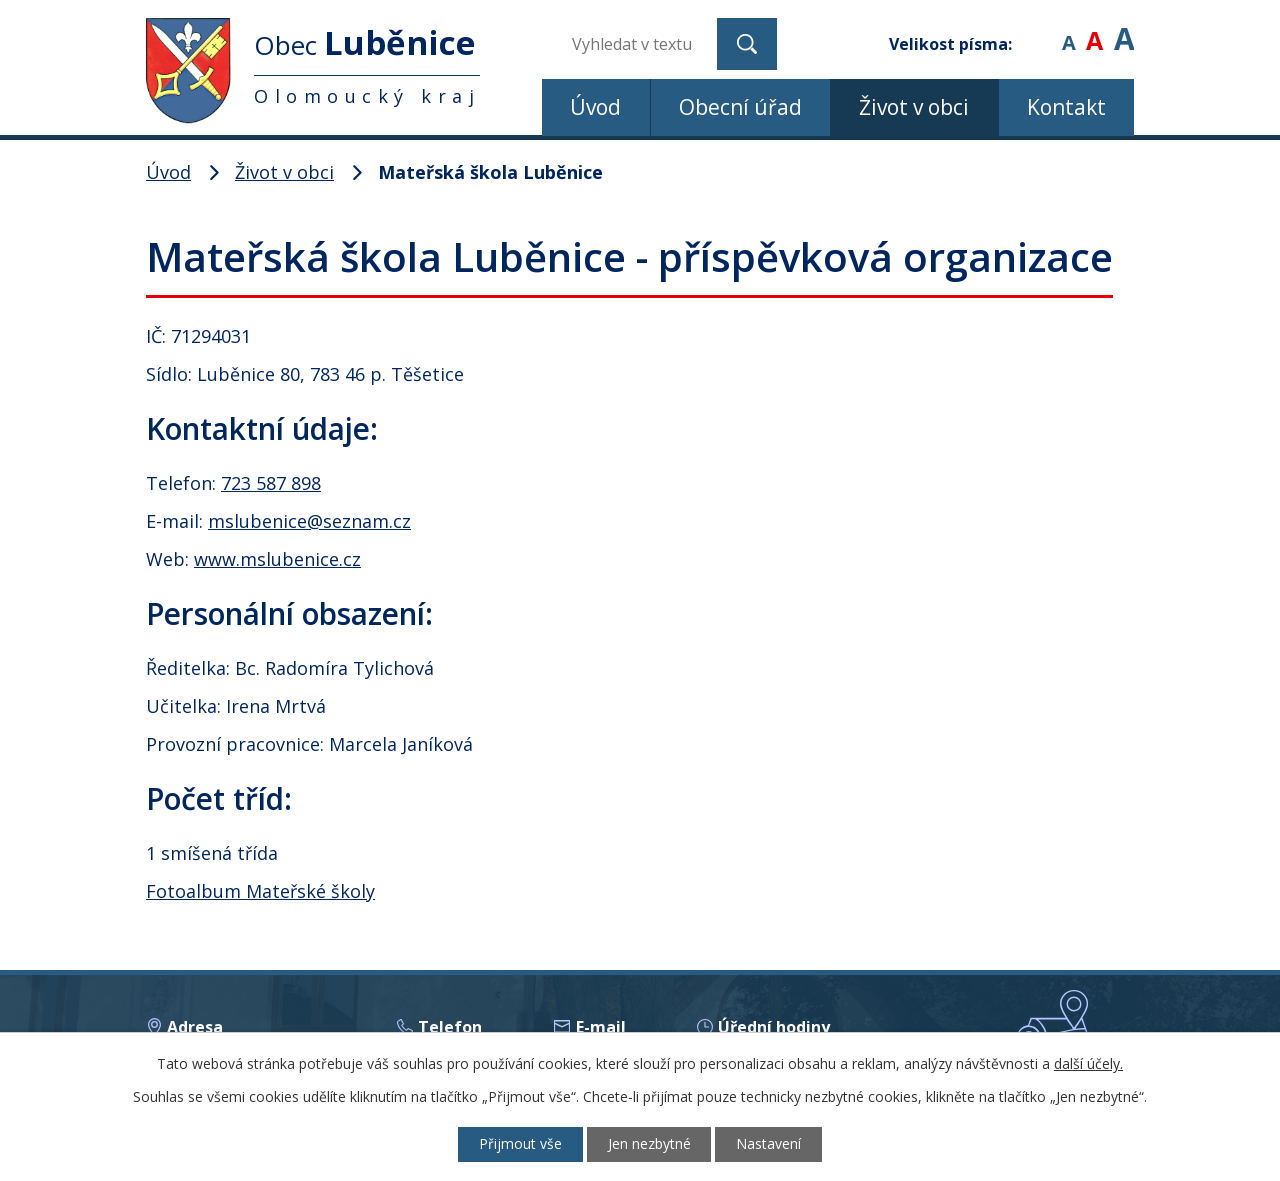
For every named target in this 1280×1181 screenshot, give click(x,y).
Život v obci (914, 107)
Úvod (595, 107)
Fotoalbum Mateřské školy (260, 891)
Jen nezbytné (649, 1144)
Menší (1068, 29)
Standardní (1094, 29)
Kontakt (1066, 107)
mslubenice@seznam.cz (309, 521)
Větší (1124, 29)
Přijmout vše (520, 1144)
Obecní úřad (740, 107)
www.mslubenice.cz (277, 559)
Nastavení (769, 1144)
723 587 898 (271, 483)
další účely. (1088, 1063)
